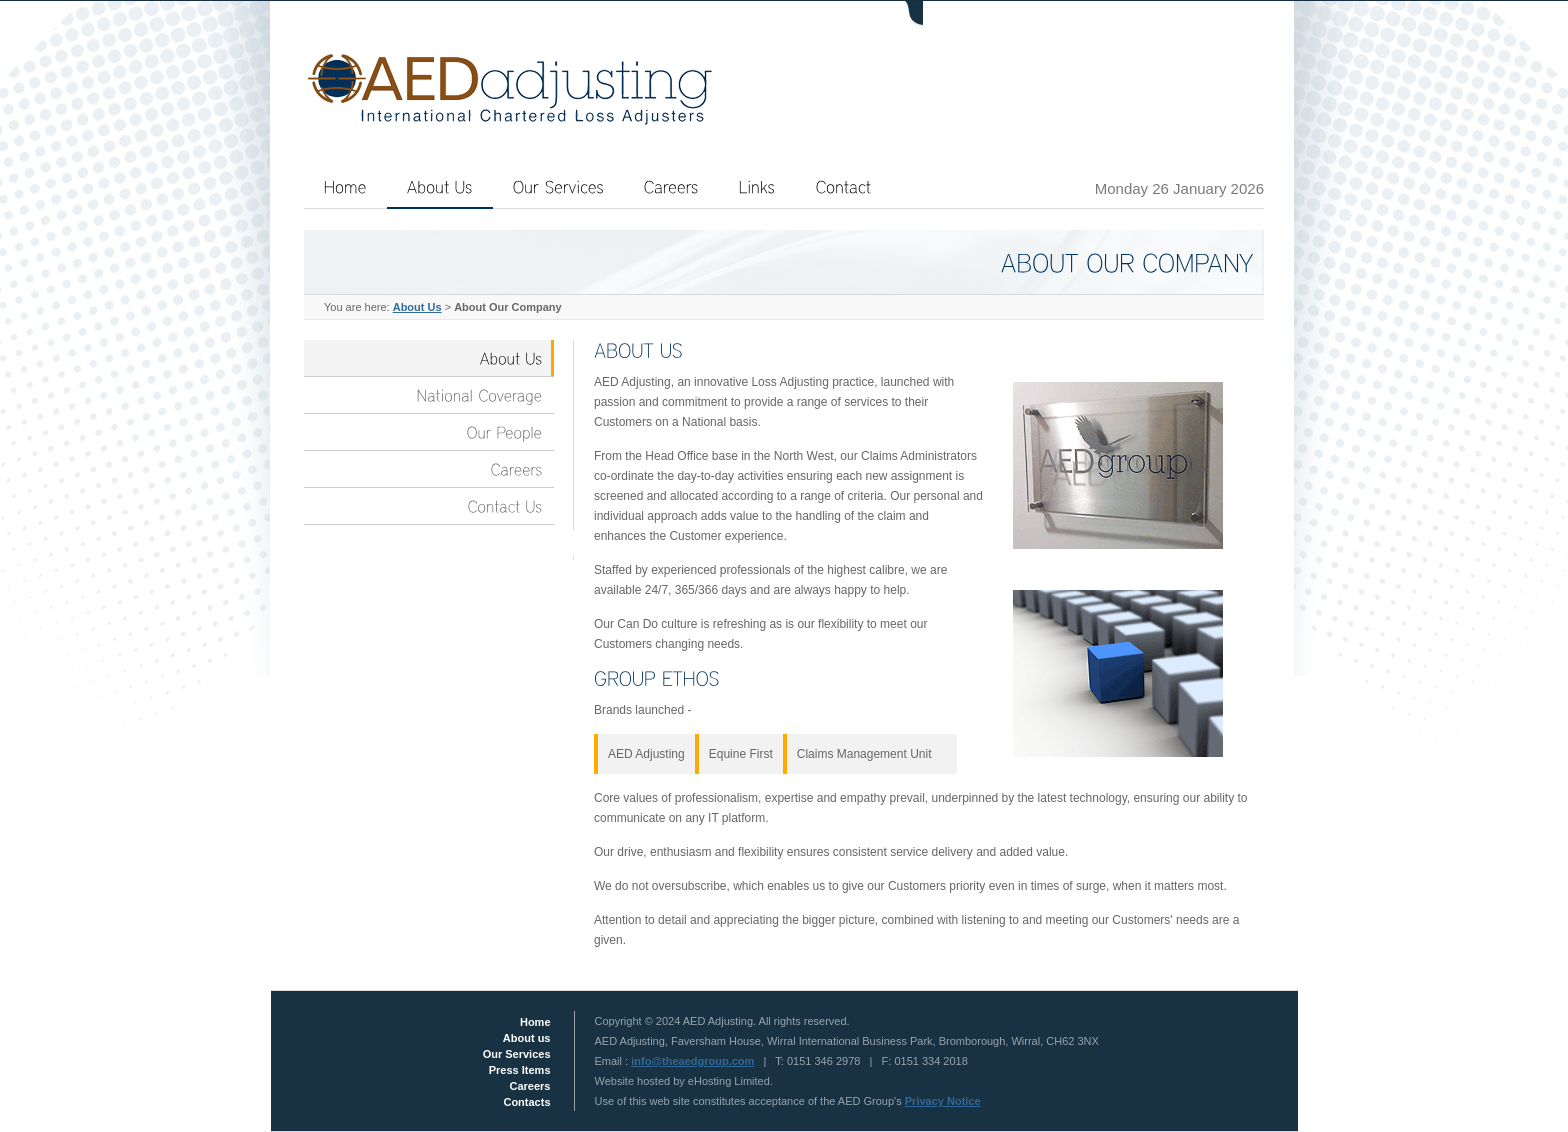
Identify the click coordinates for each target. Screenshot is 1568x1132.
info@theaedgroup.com (692, 1061)
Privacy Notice (943, 1101)
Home (535, 1022)
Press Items (520, 1070)
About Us (417, 307)
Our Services (517, 1054)
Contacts (526, 1102)
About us (527, 1038)
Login (1048, 15)
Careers (530, 1086)
